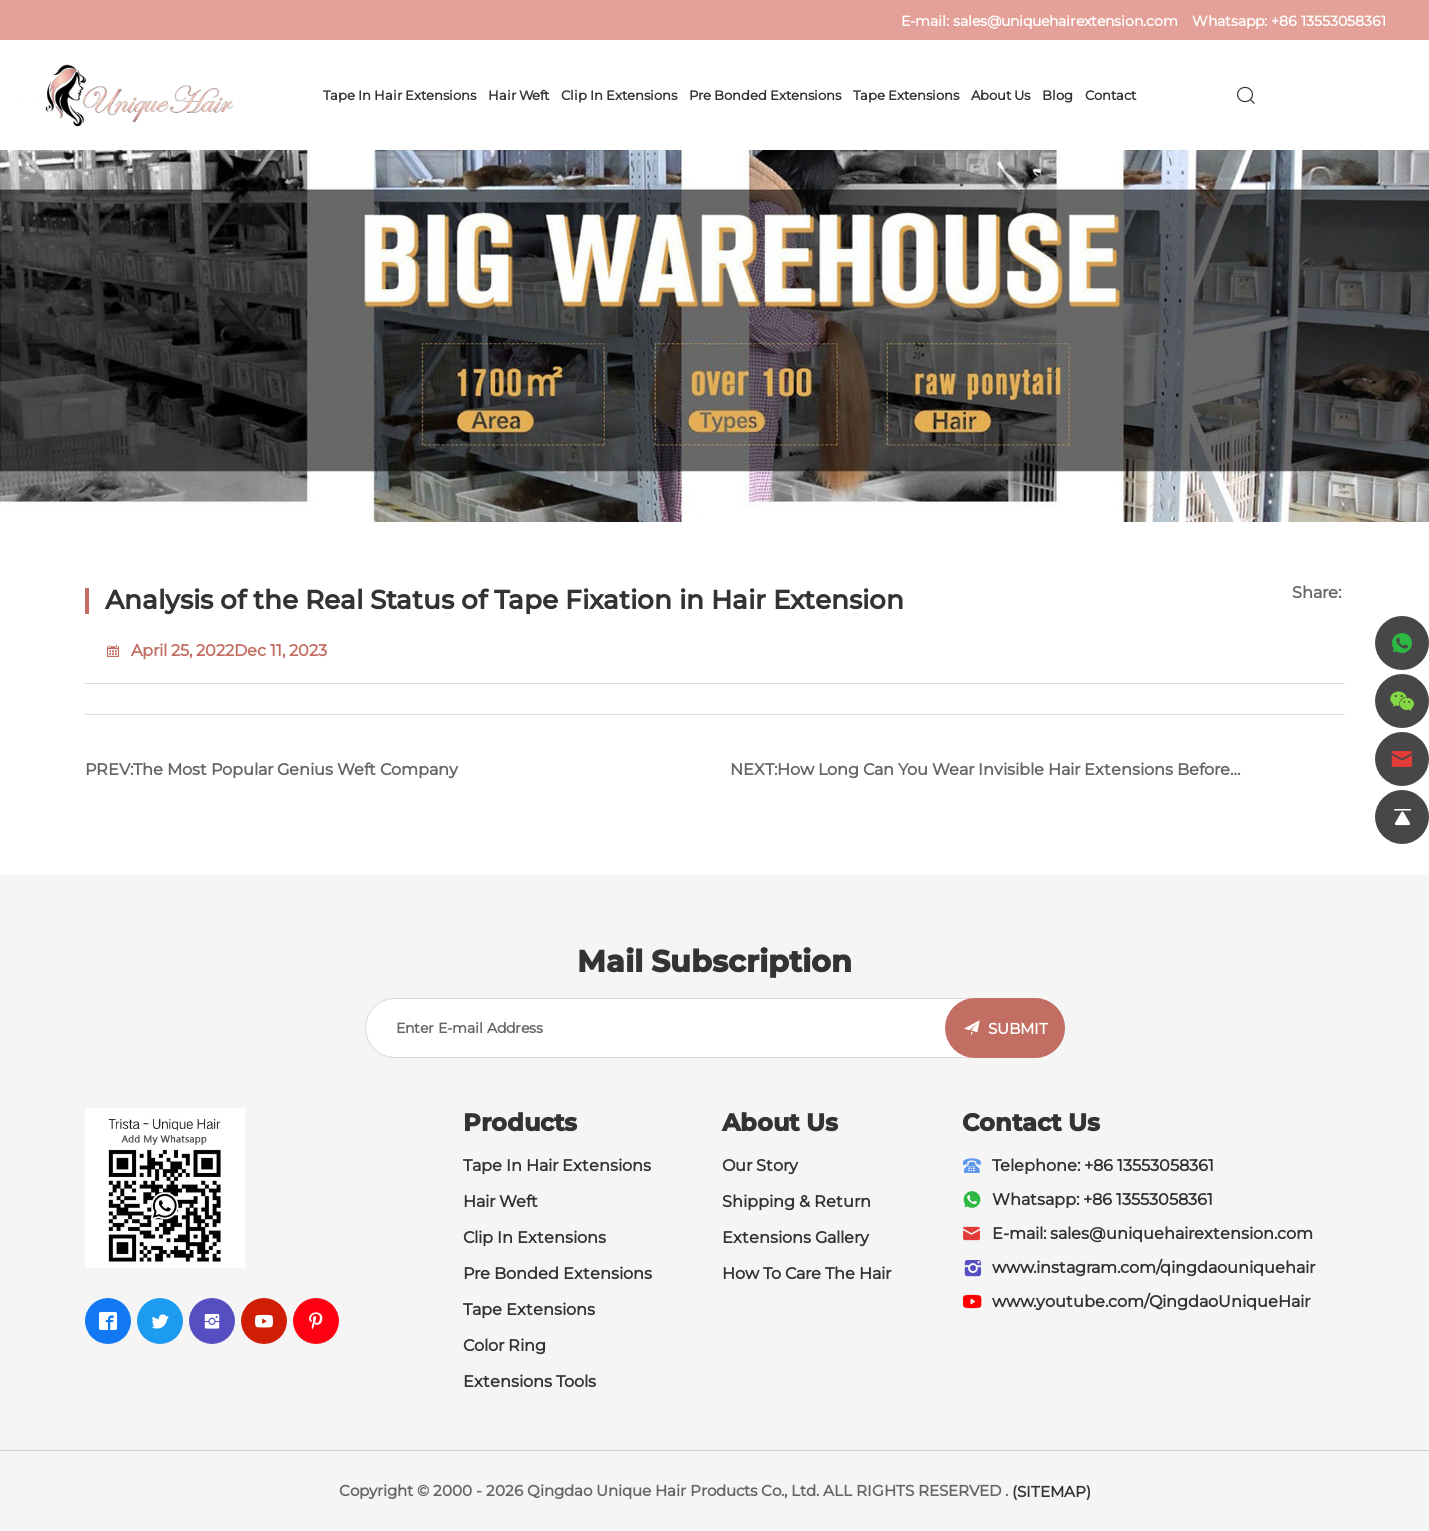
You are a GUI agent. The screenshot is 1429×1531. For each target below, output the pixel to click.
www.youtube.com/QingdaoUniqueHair (1151, 1301)
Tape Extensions (906, 95)
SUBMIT (1018, 1028)
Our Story (760, 1165)
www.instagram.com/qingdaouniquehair (1153, 1267)
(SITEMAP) (1051, 1491)
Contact (1110, 95)
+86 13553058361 (1328, 21)
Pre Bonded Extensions (765, 95)
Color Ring (504, 1345)
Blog (1057, 95)
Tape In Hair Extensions (399, 95)
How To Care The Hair (806, 1273)
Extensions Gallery (795, 1237)
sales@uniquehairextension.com (1065, 21)
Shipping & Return (796, 1201)
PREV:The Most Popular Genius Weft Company (271, 769)
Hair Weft (518, 95)
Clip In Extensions (619, 95)
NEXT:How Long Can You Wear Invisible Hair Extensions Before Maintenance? (980, 777)
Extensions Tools (529, 1381)
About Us (1000, 95)
